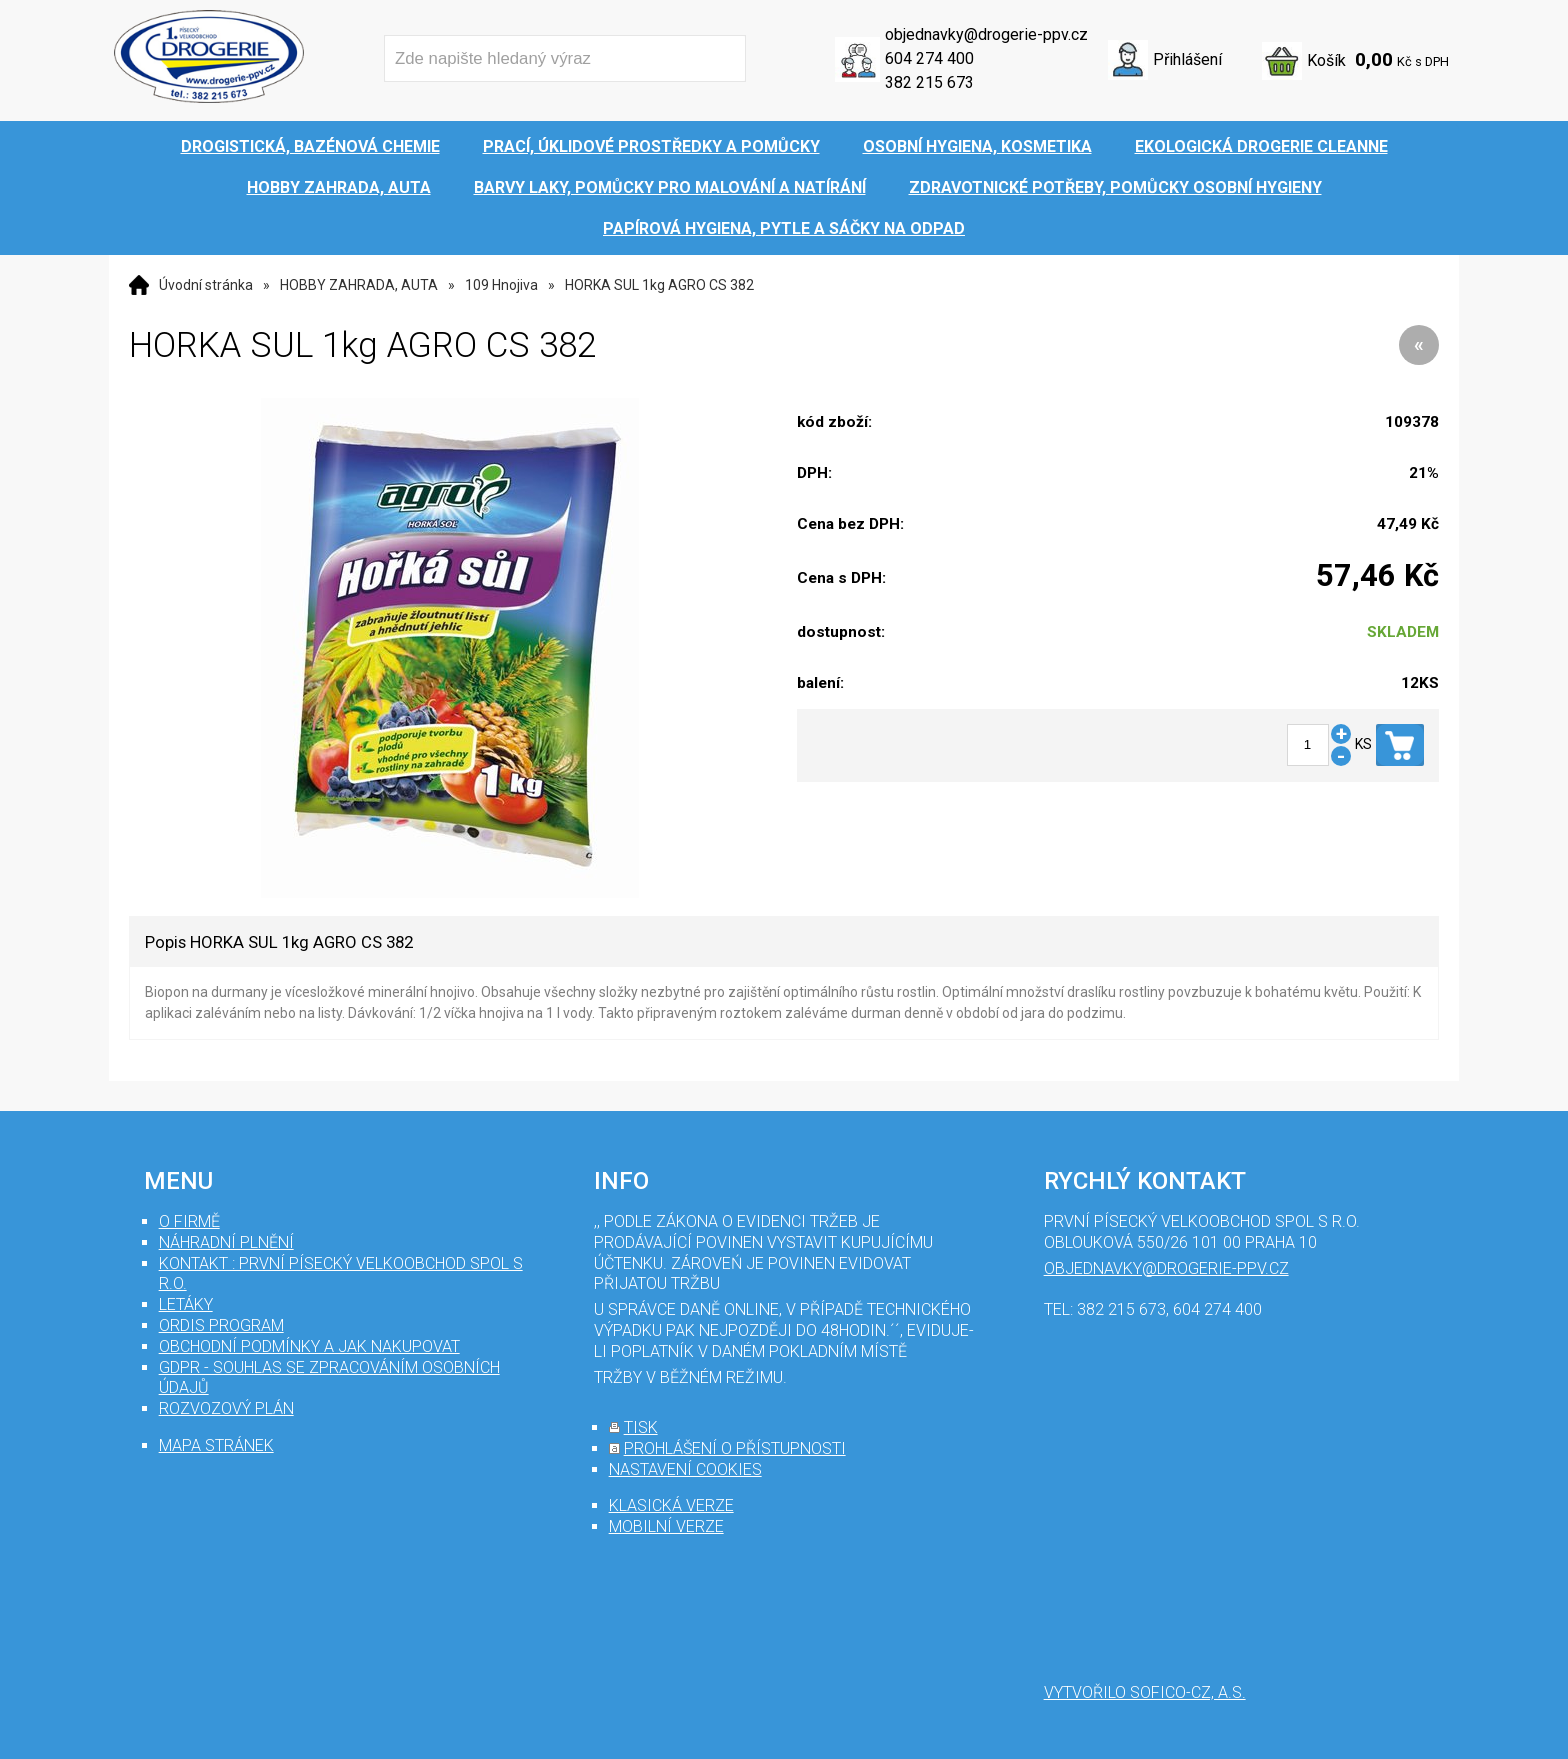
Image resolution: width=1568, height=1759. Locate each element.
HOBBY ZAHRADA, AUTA (359, 285)
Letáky (186, 1304)
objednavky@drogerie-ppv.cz (986, 34)
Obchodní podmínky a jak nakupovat (309, 1346)
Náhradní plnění (226, 1242)
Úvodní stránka (206, 285)
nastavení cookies (685, 1469)
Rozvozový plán (226, 1408)
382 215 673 (929, 82)
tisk (641, 1427)
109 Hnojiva (501, 285)
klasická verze (671, 1505)
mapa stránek (216, 1445)
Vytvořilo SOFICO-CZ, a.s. (1145, 1692)
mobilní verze (666, 1526)
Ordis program (221, 1325)
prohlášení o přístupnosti (735, 1448)
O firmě (189, 1221)
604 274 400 (929, 58)
